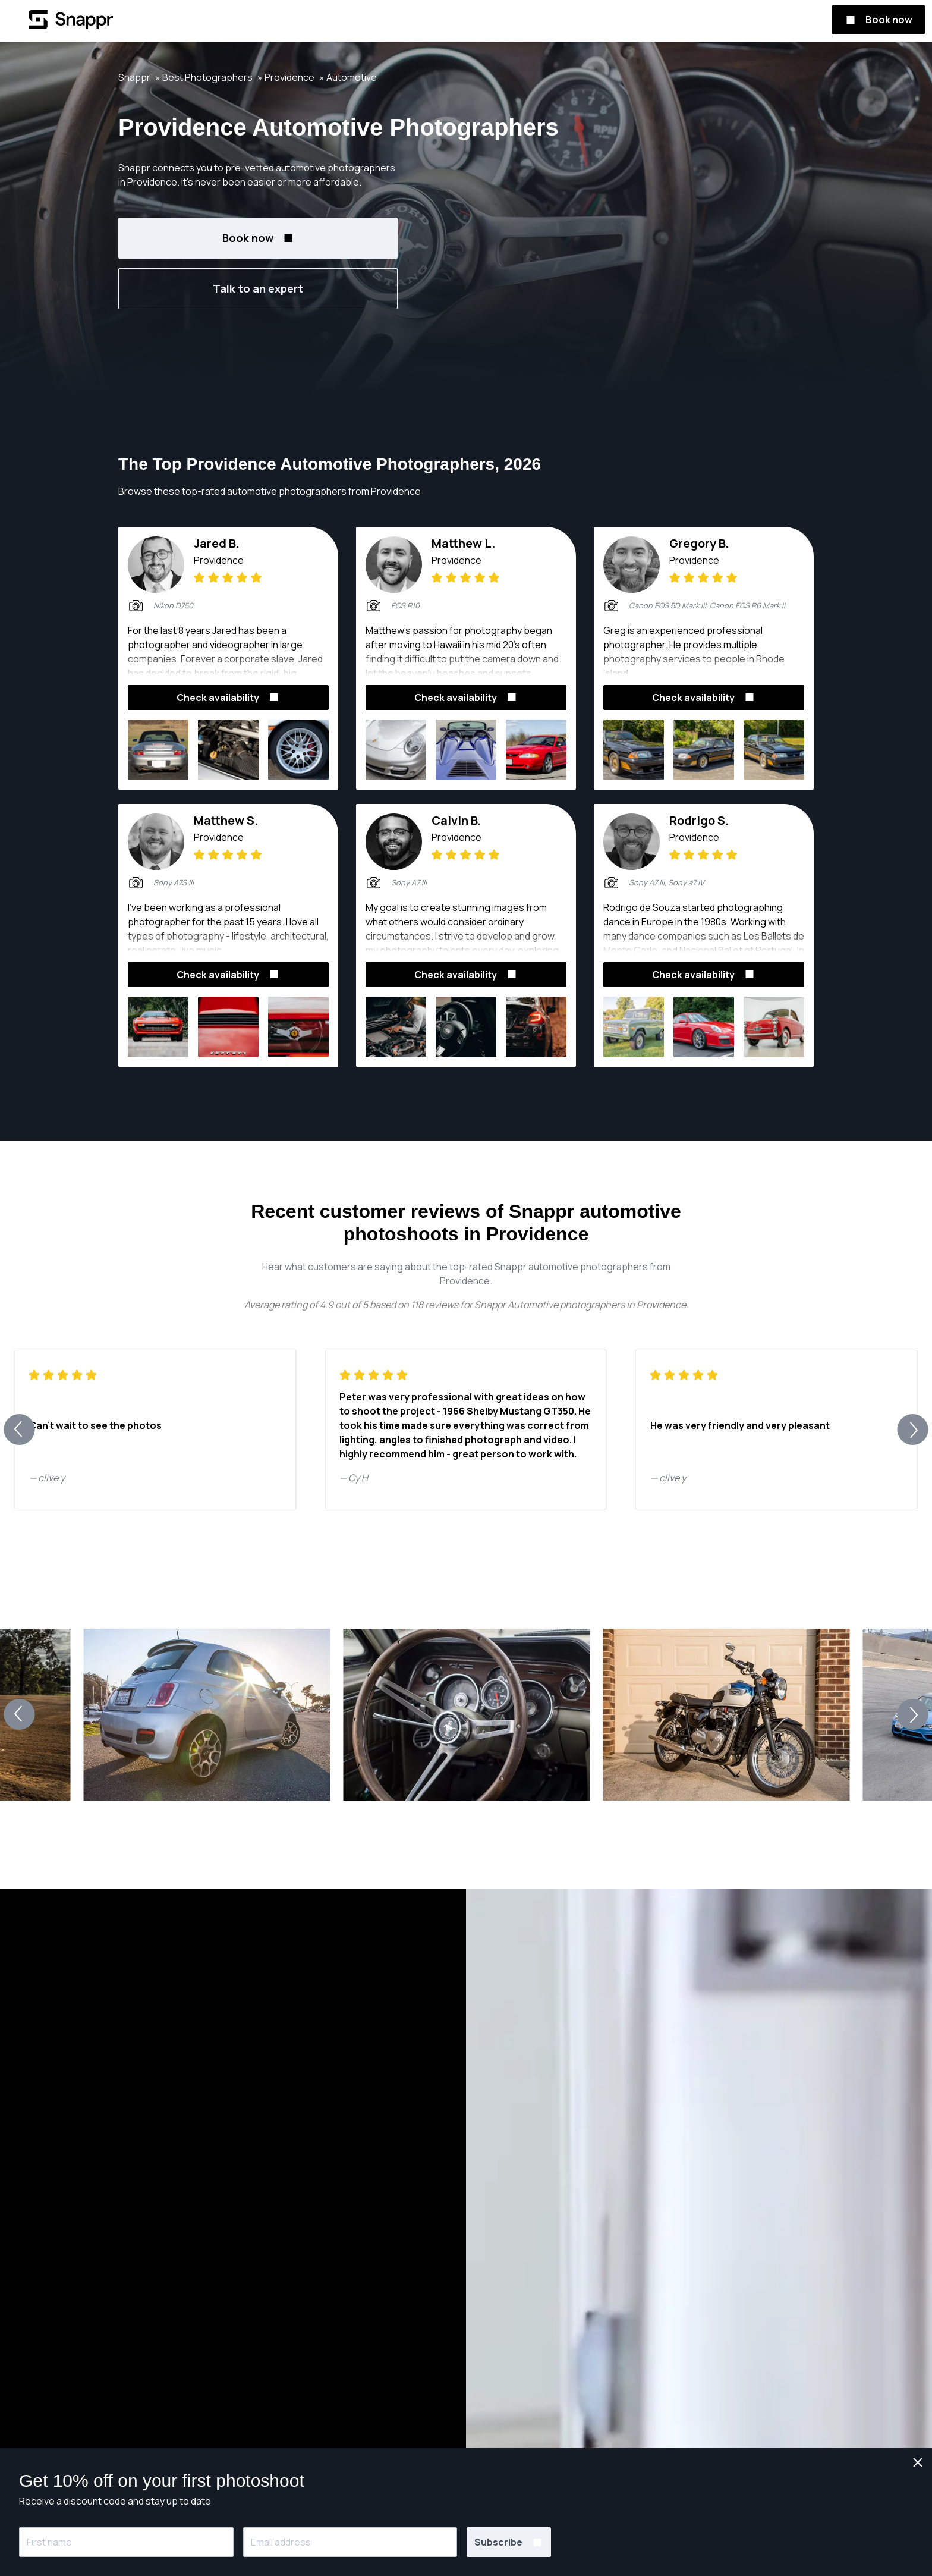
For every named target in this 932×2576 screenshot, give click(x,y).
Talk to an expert (258, 288)
